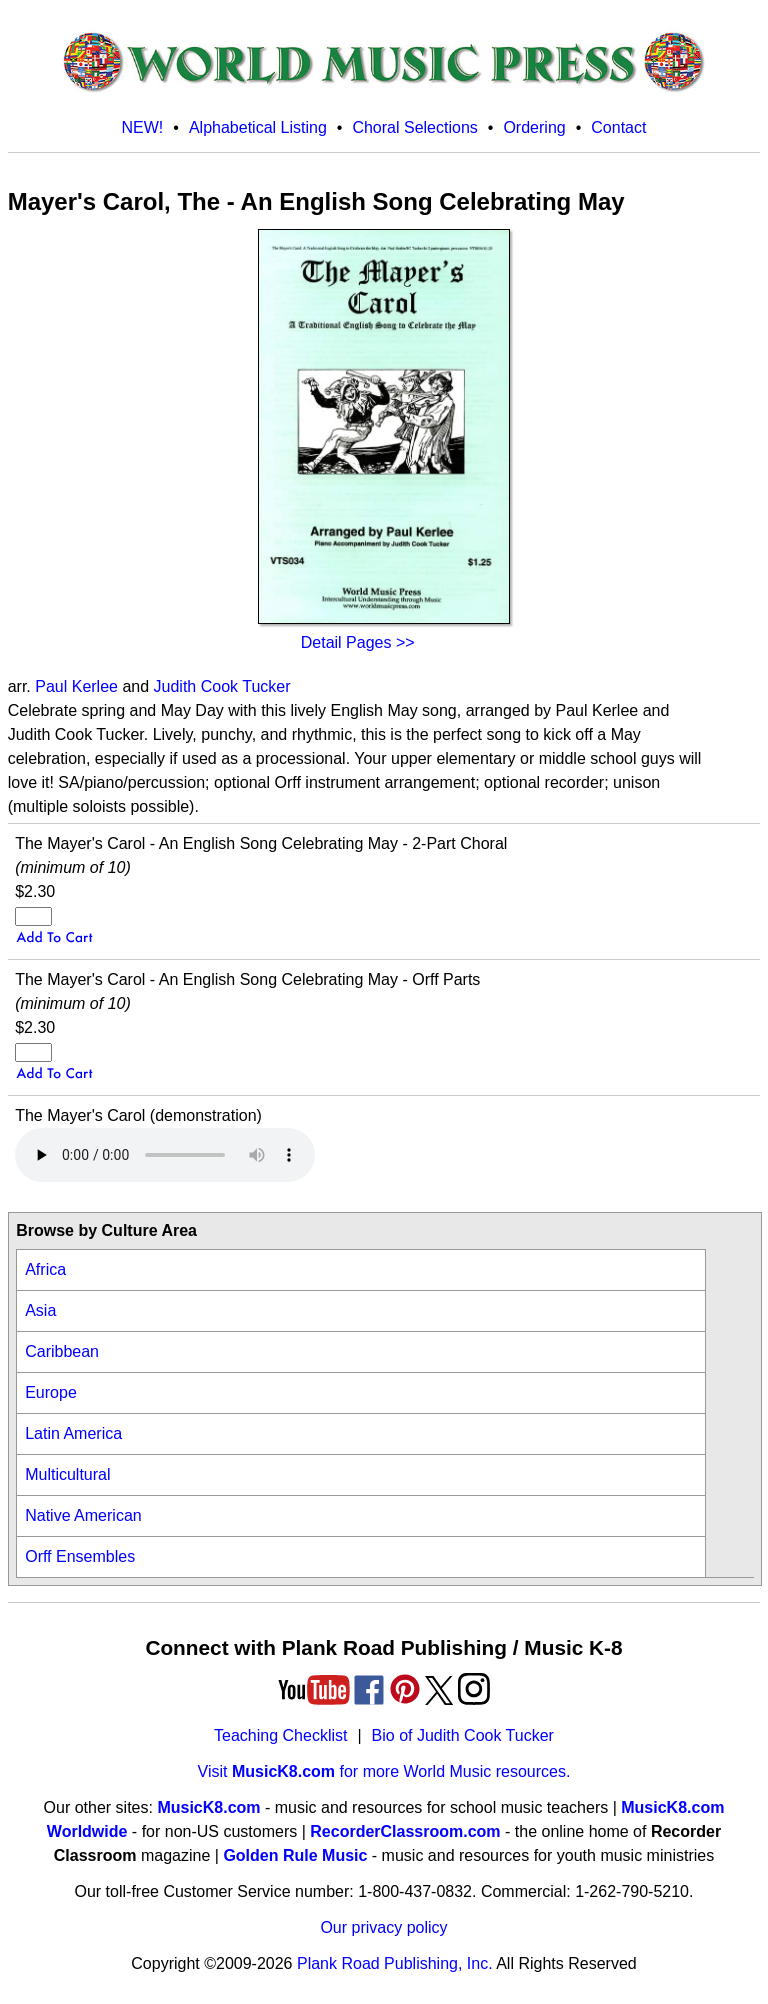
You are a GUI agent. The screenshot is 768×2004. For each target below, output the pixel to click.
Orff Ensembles (80, 1556)
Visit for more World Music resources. (384, 1771)
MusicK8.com (208, 1807)
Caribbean (62, 1351)
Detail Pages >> (358, 642)
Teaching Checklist (280, 1735)
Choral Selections (414, 127)
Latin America (73, 1433)
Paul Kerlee (76, 686)
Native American (83, 1515)
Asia (40, 1310)
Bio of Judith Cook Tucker (463, 1735)
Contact (618, 127)
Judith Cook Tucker (222, 686)
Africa (45, 1269)
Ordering (534, 127)
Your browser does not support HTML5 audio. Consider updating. (165, 1155)
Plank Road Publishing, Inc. (395, 1963)
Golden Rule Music (295, 1855)
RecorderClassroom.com (405, 1831)
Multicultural (67, 1474)
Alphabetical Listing (258, 127)
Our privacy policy (383, 1927)
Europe (51, 1392)
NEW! (143, 127)
